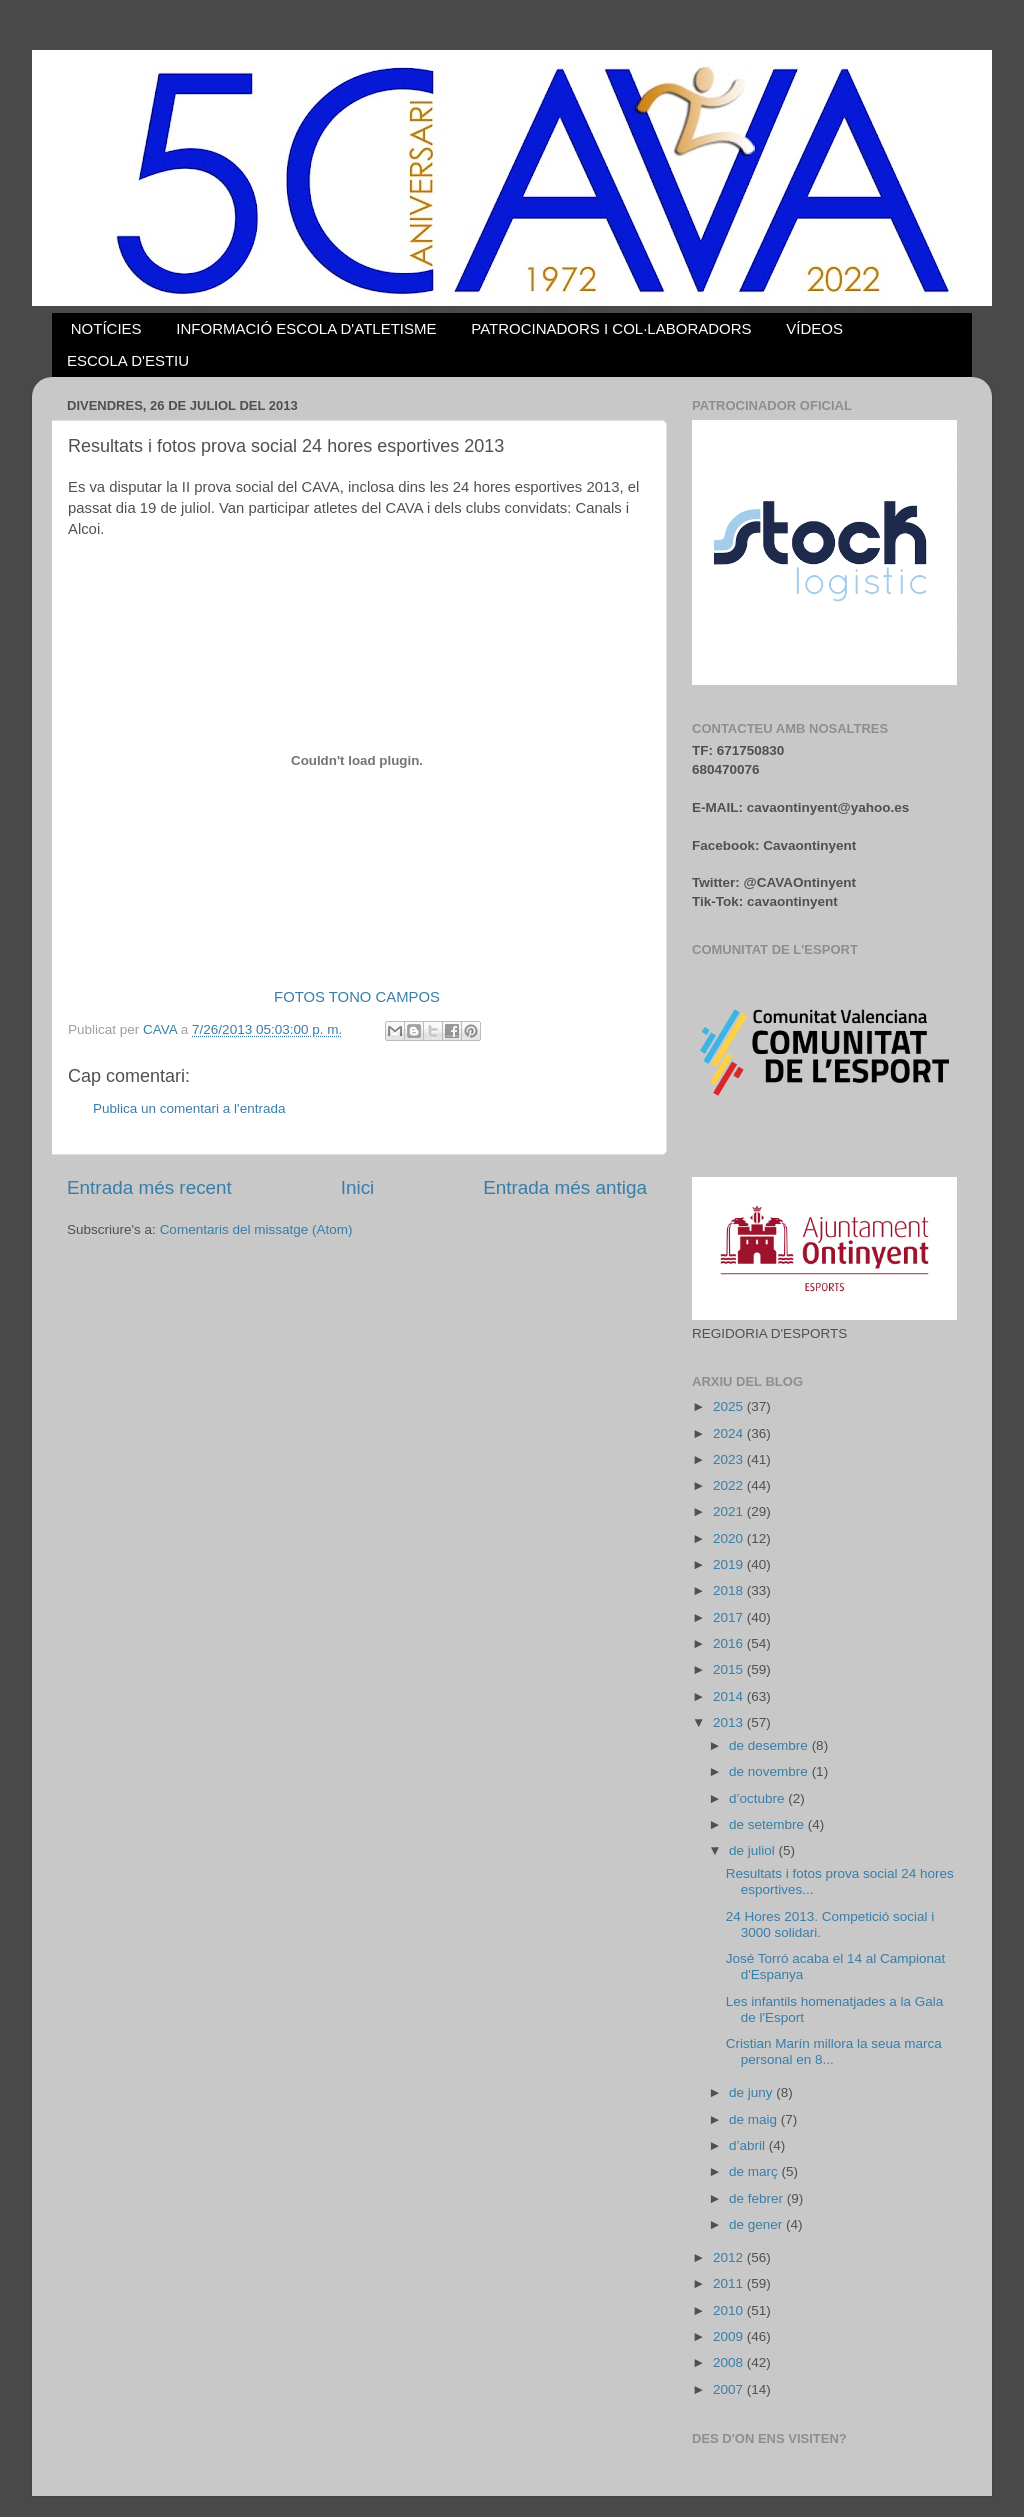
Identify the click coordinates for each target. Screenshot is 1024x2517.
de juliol (754, 1850)
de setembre (768, 1824)
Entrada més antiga (565, 1187)
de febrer (758, 2198)
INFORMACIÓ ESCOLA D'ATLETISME (306, 328)
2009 (730, 2336)
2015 (730, 1669)
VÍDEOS (814, 328)
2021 (730, 1511)
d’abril (749, 2145)
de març (755, 2171)
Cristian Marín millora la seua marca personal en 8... (834, 2051)
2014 (730, 1696)
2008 (730, 2362)
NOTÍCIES (106, 328)
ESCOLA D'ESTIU (128, 360)
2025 (730, 1406)
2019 (730, 1564)
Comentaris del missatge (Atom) (256, 1229)
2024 (730, 1433)
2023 (730, 1459)
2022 (730, 1485)
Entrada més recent (149, 1187)
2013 (730, 1722)
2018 (730, 1590)
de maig (755, 2119)
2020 (730, 1538)
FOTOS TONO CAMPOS (357, 997)
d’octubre (758, 1798)
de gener (757, 2224)
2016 (730, 1643)
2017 (730, 1617)
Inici (358, 1187)
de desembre (770, 1745)
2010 (730, 2310)
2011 (730, 2283)
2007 (730, 2389)
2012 (730, 2257)
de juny (752, 2092)
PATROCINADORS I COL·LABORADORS (611, 328)
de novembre (770, 1771)
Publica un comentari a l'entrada (189, 1108)
